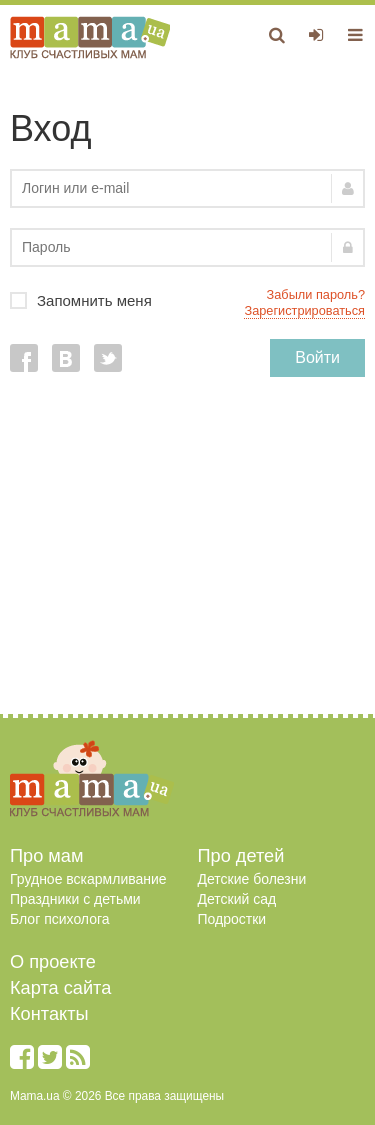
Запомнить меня (187, 300)
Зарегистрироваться (304, 310)
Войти (317, 357)
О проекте (53, 962)
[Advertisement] (187, 555)
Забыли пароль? (316, 294)
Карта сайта (60, 988)
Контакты (49, 1014)
